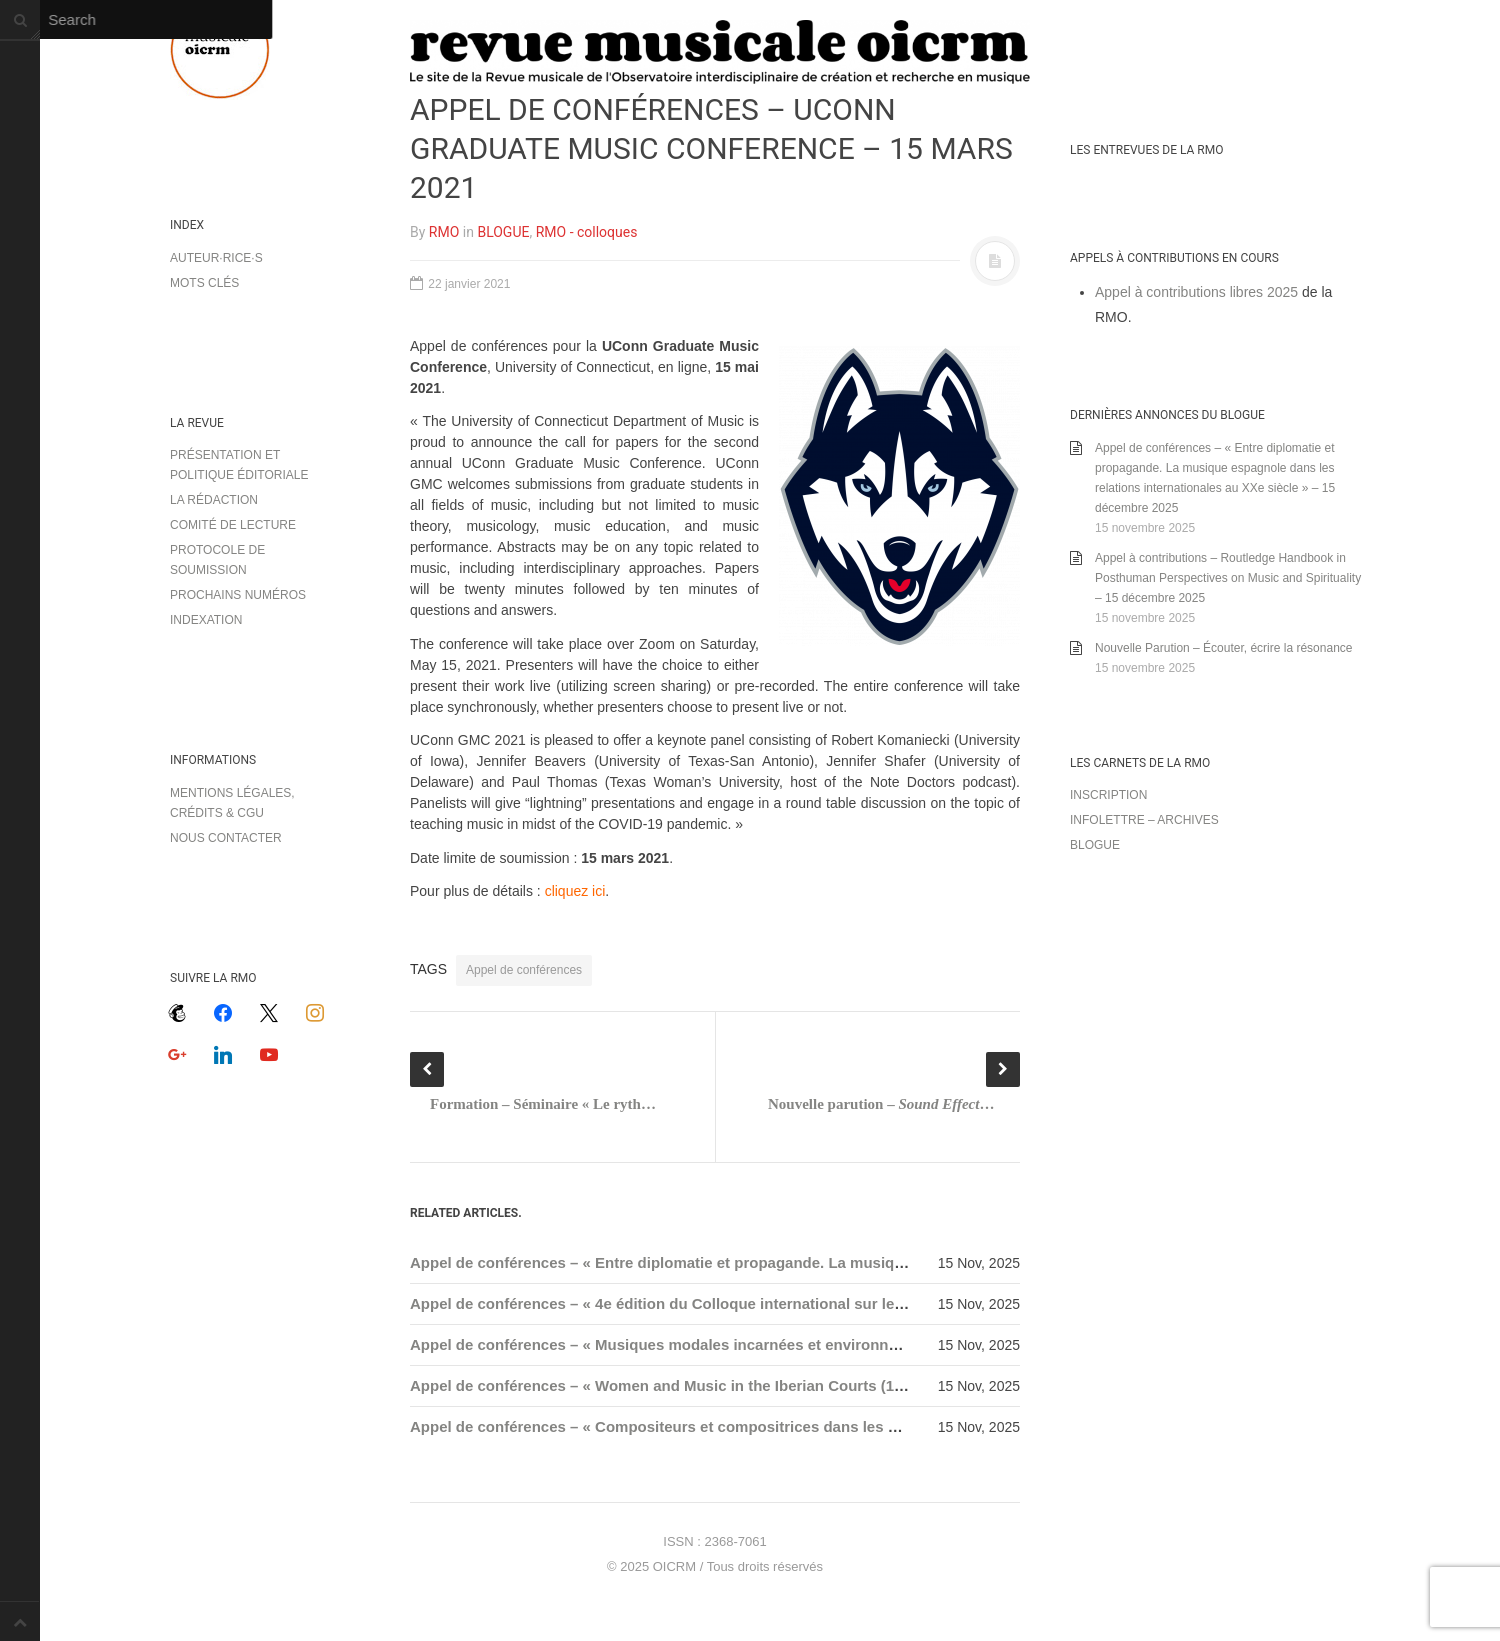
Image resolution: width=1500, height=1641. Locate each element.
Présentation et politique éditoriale (239, 465)
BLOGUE (503, 232)
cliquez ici (575, 891)
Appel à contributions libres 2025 (1196, 292)
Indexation (206, 620)
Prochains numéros (238, 595)
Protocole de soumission (217, 560)
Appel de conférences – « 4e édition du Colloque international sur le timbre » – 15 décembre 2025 (756, 1303)
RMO (444, 232)
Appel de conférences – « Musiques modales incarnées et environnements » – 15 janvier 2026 (743, 1344)
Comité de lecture (233, 525)
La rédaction (214, 500)
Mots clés (204, 283)
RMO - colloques (587, 232)
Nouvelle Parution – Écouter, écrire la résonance (1223, 648)
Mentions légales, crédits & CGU (232, 803)
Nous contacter (226, 838)
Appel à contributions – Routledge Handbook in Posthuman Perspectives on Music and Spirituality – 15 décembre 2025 (1228, 578)
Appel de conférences (524, 970)
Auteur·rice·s (216, 258)
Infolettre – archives (1144, 820)
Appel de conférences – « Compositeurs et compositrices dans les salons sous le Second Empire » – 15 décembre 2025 (836, 1426)
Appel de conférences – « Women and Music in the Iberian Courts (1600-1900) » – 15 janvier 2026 (754, 1385)
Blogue (1095, 845)
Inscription (1108, 795)
